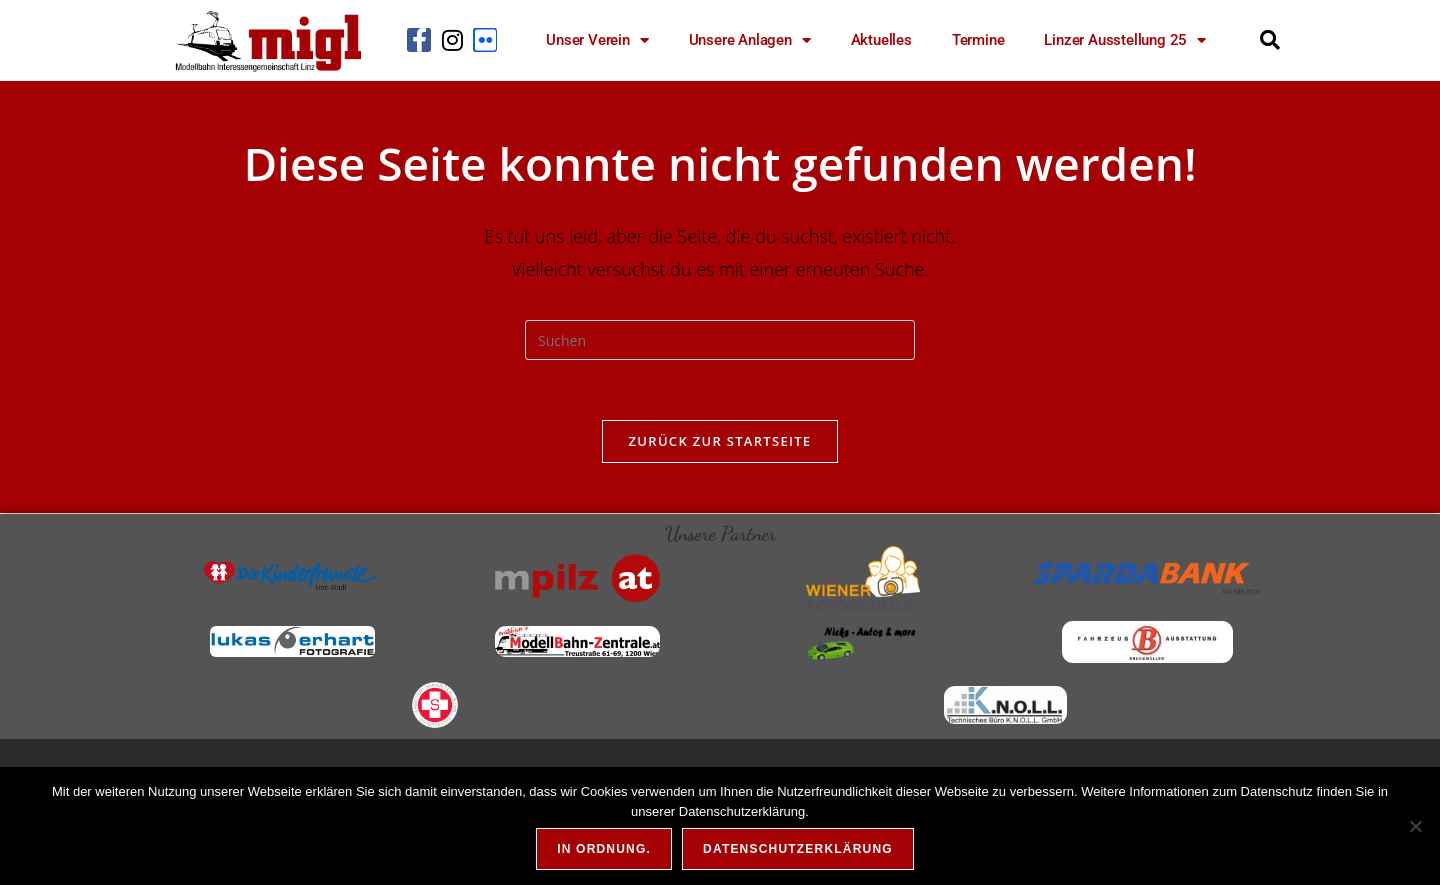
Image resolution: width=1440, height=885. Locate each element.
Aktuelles (881, 40)
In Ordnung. (604, 849)
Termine (978, 40)
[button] (1270, 40)
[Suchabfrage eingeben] (720, 340)
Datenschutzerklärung (798, 849)
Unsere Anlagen (750, 40)
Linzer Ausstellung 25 (1125, 40)
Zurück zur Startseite (720, 441)
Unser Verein (597, 40)
